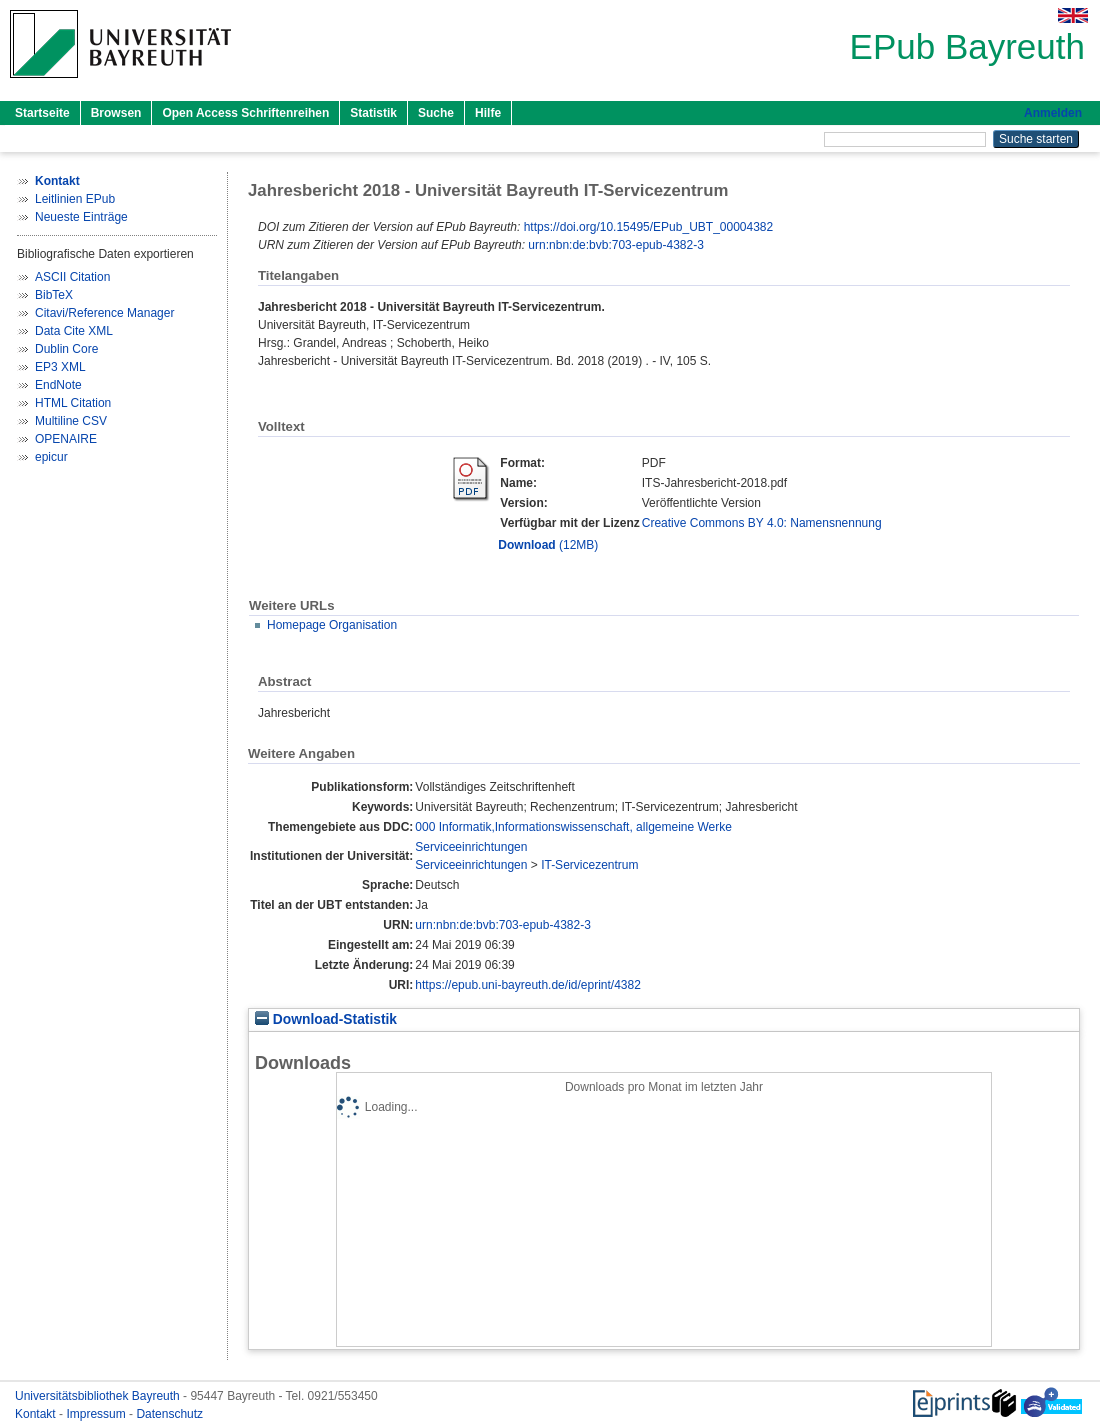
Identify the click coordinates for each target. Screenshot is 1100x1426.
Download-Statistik (326, 1019)
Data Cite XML (74, 331)
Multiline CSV (71, 421)
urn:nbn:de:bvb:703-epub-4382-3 (615, 245)
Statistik (373, 113)
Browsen (116, 113)
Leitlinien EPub (75, 199)
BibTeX (54, 295)
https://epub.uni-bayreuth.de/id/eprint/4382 (528, 985)
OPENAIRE (66, 439)
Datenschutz (169, 1414)
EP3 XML (60, 367)
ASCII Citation (72, 277)
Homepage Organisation (332, 625)
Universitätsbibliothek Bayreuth (99, 1396)
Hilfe (488, 113)
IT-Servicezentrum (589, 865)
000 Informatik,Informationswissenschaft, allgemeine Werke (573, 827)
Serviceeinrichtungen (471, 847)
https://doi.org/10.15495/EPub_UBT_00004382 (649, 227)
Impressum (97, 1414)
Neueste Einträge (81, 217)
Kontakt (37, 1414)
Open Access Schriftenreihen (245, 113)
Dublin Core (66, 349)
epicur (51, 457)
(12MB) (548, 545)
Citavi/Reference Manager (104, 313)
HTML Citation (73, 403)
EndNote (58, 385)
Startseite (42, 113)
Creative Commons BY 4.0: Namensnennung (762, 523)
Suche (436, 113)
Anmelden (1053, 113)
